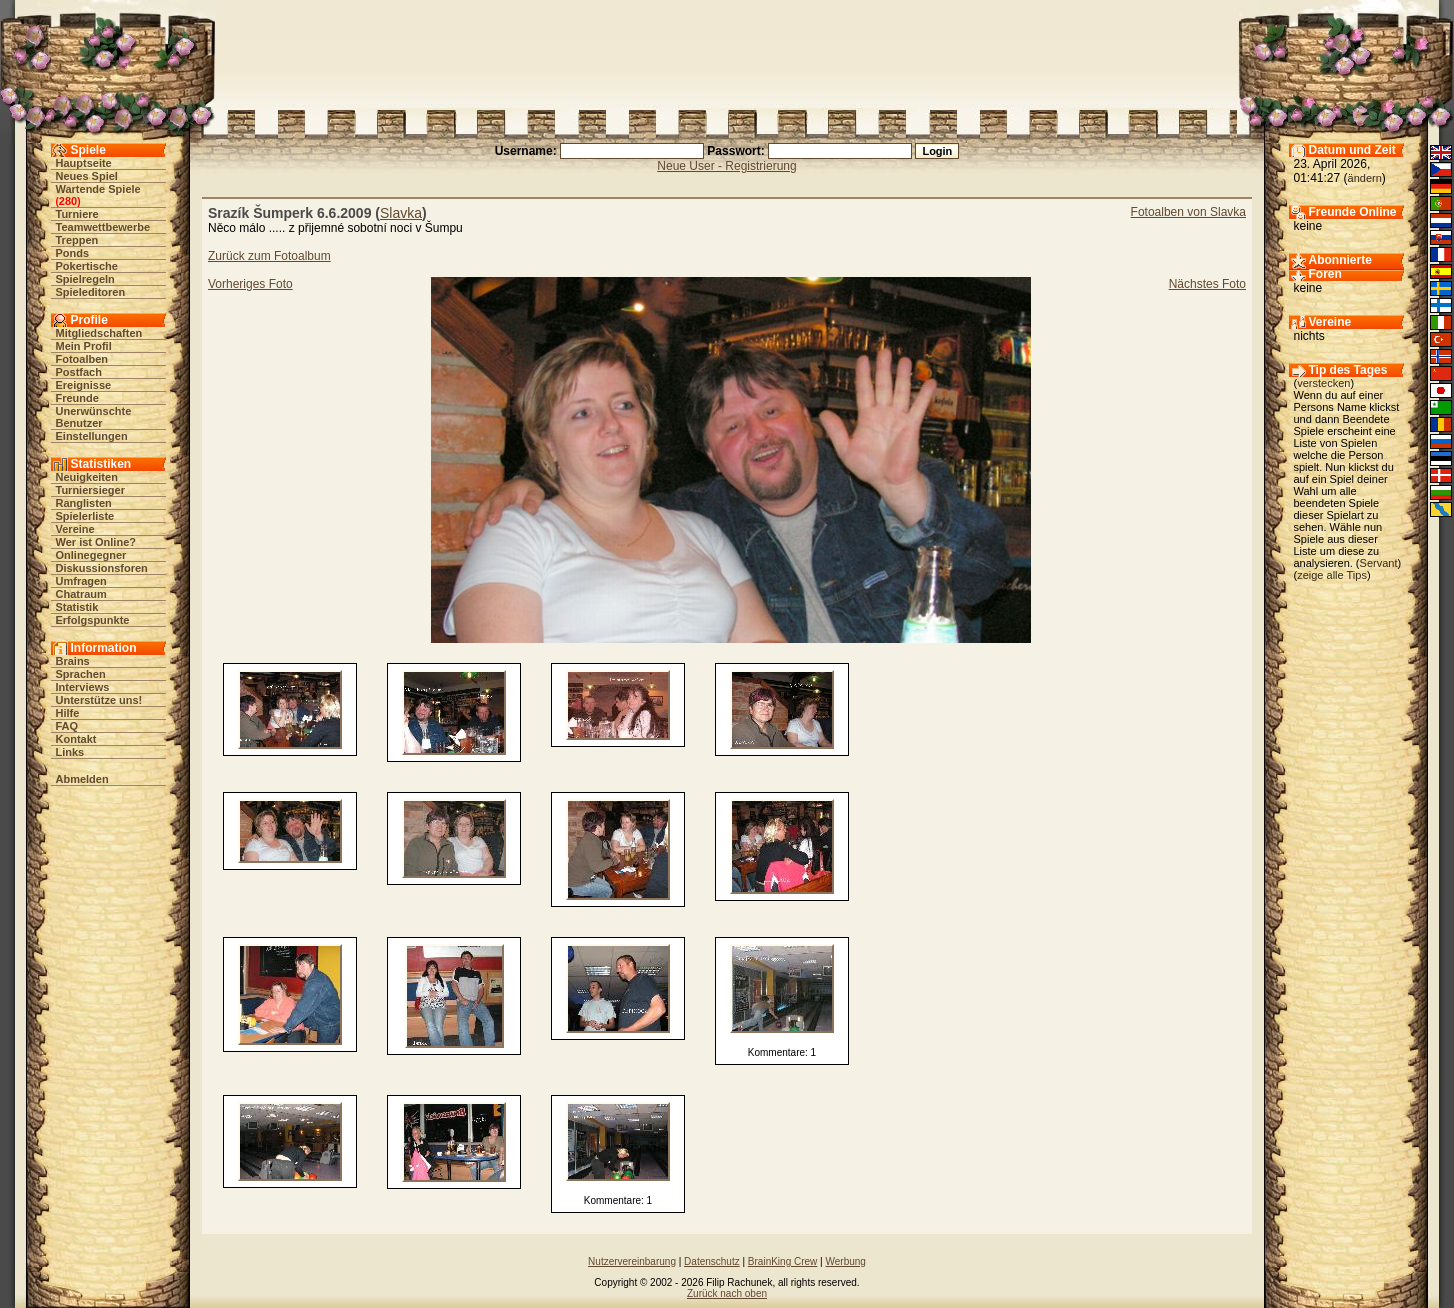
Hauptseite (84, 163)
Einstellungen (92, 436)
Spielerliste (85, 516)
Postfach (79, 372)
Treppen (77, 240)
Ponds (73, 253)
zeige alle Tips (1332, 575)
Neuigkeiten (87, 477)
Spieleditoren (91, 292)
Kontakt (76, 739)
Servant (1379, 563)
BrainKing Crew (782, 1261)
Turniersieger (91, 490)
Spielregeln (85, 279)
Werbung (845, 1261)
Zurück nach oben (727, 1293)
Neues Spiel (87, 176)
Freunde (77, 398)
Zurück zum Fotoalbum (269, 256)
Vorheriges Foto (250, 284)
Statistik (77, 607)
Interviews (83, 687)
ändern (1365, 178)
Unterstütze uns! (99, 700)
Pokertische (87, 266)
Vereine (75, 529)
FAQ (67, 726)
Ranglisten (84, 503)
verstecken (1323, 383)
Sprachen (81, 674)
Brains (73, 661)
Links (70, 752)
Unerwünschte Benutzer (94, 417)
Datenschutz (712, 1261)
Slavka (401, 213)
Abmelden (82, 779)
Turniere (77, 214)
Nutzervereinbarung (632, 1261)
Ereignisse (84, 385)
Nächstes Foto (1207, 284)
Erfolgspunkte (93, 620)
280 (68, 201)
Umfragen (81, 581)
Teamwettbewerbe (103, 227)
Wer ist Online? (96, 542)
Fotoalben (82, 359)
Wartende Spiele (98, 189)
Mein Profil (84, 346)
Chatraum (81, 594)
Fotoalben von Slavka (1188, 212)
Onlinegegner (91, 555)
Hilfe (68, 713)
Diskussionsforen (102, 568)
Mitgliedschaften (99, 333)
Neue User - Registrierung (726, 166)
